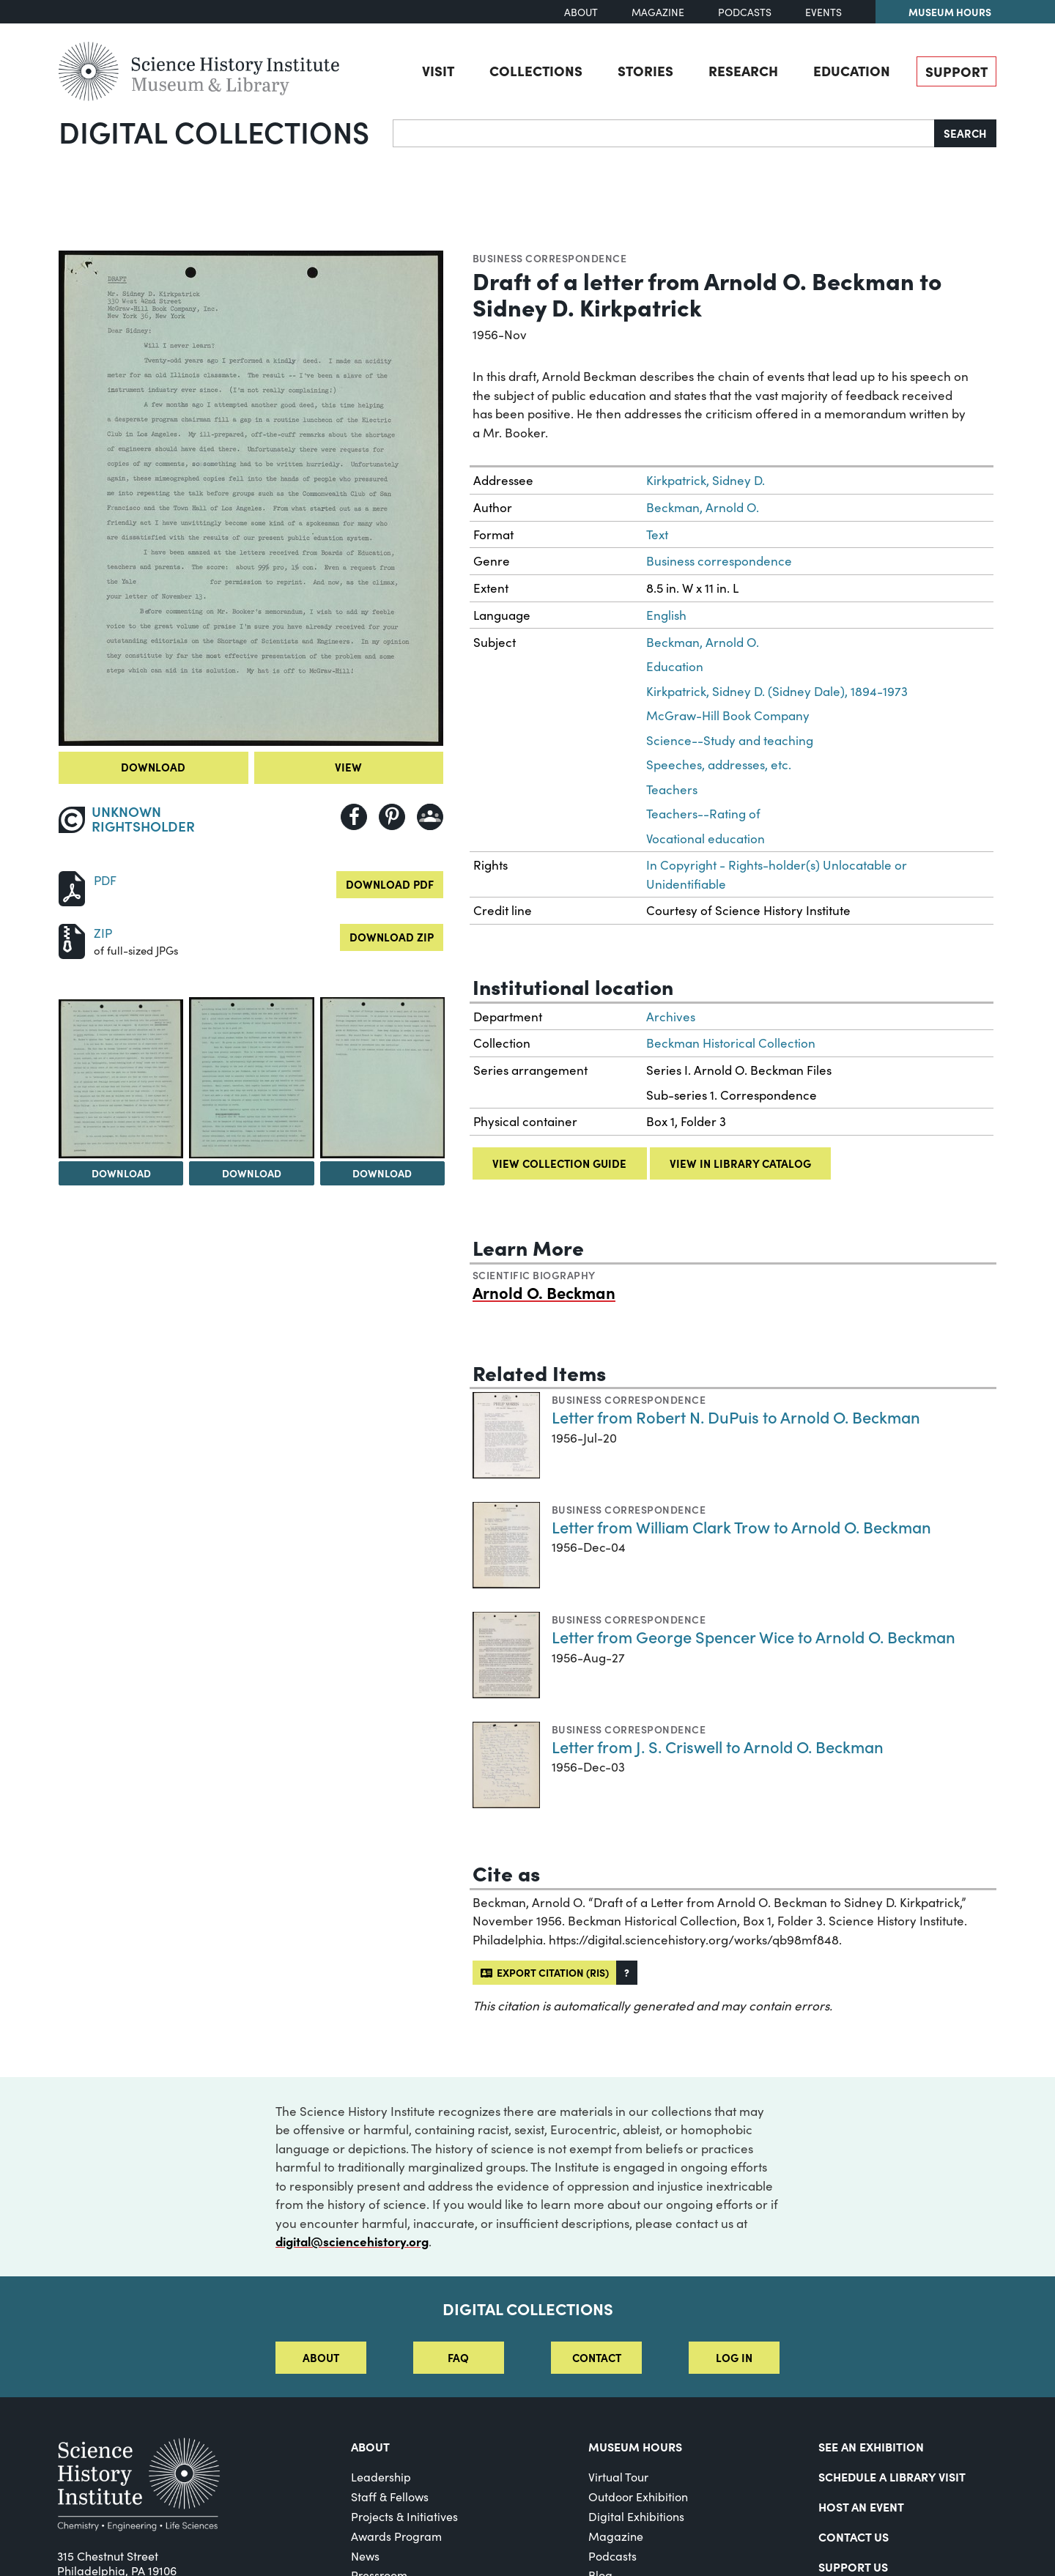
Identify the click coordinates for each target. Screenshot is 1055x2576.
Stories (645, 70)
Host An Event (861, 2506)
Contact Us (853, 2536)
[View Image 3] (251, 1077)
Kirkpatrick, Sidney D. (705, 480)
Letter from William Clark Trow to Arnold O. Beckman (741, 1526)
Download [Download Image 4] (382, 1173)
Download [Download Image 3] (251, 1173)
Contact (596, 2357)
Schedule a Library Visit (892, 2476)
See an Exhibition (871, 2446)
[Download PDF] (72, 886)
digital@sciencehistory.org (352, 2241)
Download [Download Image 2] (121, 1173)
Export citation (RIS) (545, 1972)
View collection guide (559, 1163)
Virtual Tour (618, 2476)
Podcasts (744, 12)
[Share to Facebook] (354, 817)
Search (965, 133)
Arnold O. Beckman (544, 1292)
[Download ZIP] (72, 939)
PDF (105, 880)
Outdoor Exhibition (638, 2496)
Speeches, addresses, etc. (718, 764)
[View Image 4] (382, 1077)
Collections (535, 70)
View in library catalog (740, 1163)
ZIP (103, 933)
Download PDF (390, 884)
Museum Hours (949, 11)
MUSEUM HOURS (635, 2446)
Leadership (381, 2476)
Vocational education (705, 838)
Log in (734, 2357)
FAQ (458, 2357)
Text (657, 534)
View (348, 766)
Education (851, 70)
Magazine (658, 12)
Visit (438, 70)
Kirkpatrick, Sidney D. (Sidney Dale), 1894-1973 (777, 691)
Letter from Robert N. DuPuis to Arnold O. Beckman (736, 1416)
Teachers (671, 789)
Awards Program (396, 2536)
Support (956, 71)
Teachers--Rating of (703, 813)
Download (153, 766)
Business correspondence (549, 258)
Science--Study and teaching (729, 740)
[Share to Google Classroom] (430, 817)
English (666, 615)
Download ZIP (391, 936)
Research (743, 70)
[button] (626, 1973)
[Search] (664, 133)
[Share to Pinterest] (392, 817)
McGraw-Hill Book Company (728, 715)
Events (823, 12)
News (365, 2556)
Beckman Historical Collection (730, 1043)
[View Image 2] (121, 1078)
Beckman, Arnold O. (702, 507)
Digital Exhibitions (636, 2516)
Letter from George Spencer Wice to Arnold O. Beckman (753, 1636)
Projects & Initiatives (404, 2516)
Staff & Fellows (390, 2496)
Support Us (853, 2566)
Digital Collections (214, 131)
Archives (670, 1016)
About (581, 12)
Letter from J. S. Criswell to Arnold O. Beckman (718, 1746)
